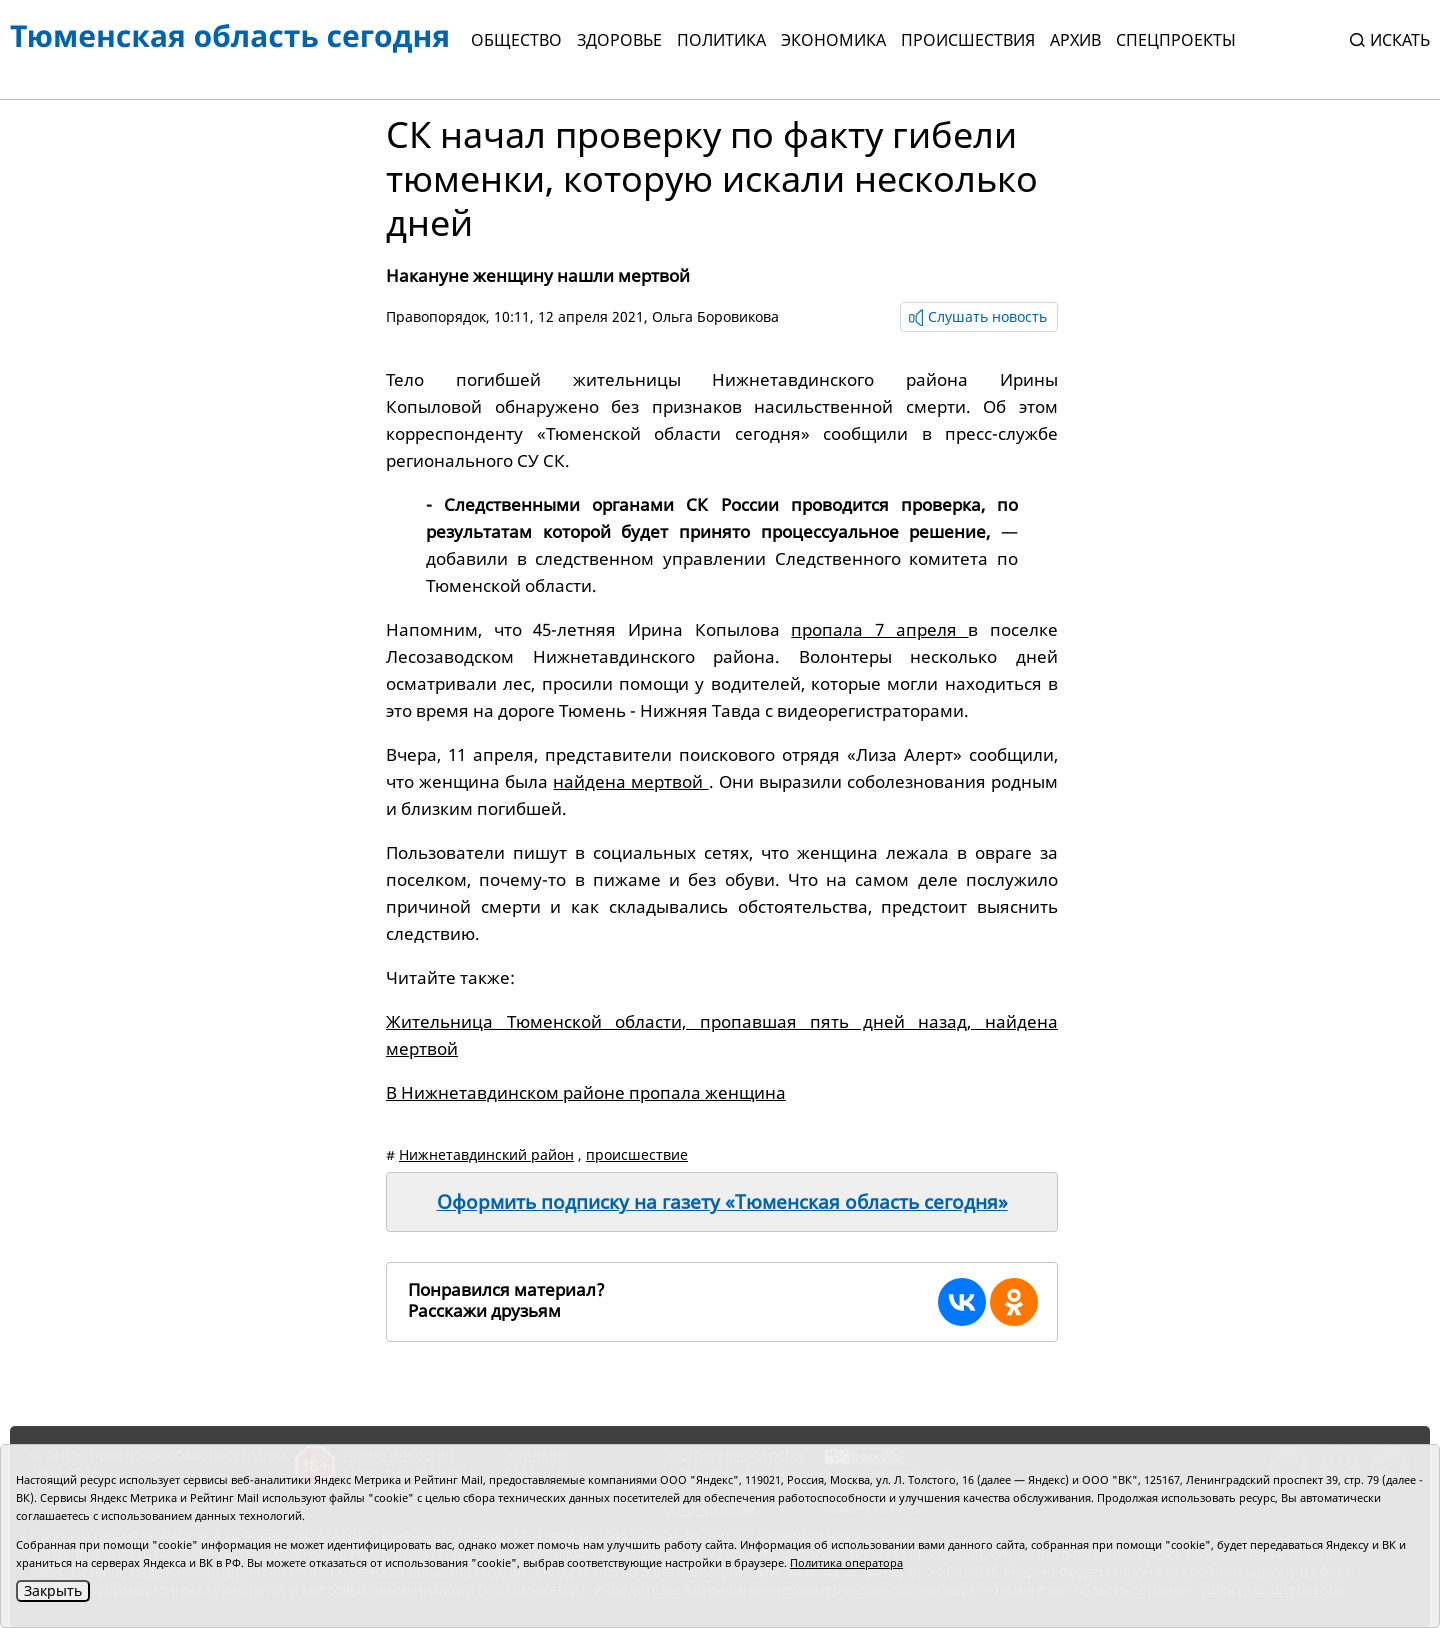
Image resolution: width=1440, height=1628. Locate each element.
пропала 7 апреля (879, 629)
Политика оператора (846, 1562)
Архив (1075, 40)
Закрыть (53, 1590)
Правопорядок (436, 316)
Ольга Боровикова (715, 316)
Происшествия (968, 40)
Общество (516, 40)
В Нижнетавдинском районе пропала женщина (586, 1092)
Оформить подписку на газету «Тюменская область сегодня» (722, 1202)
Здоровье (619, 40)
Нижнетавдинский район (486, 1154)
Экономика (833, 40)
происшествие (637, 1154)
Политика (721, 40)
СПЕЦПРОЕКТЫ (1176, 40)
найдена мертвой (630, 781)
